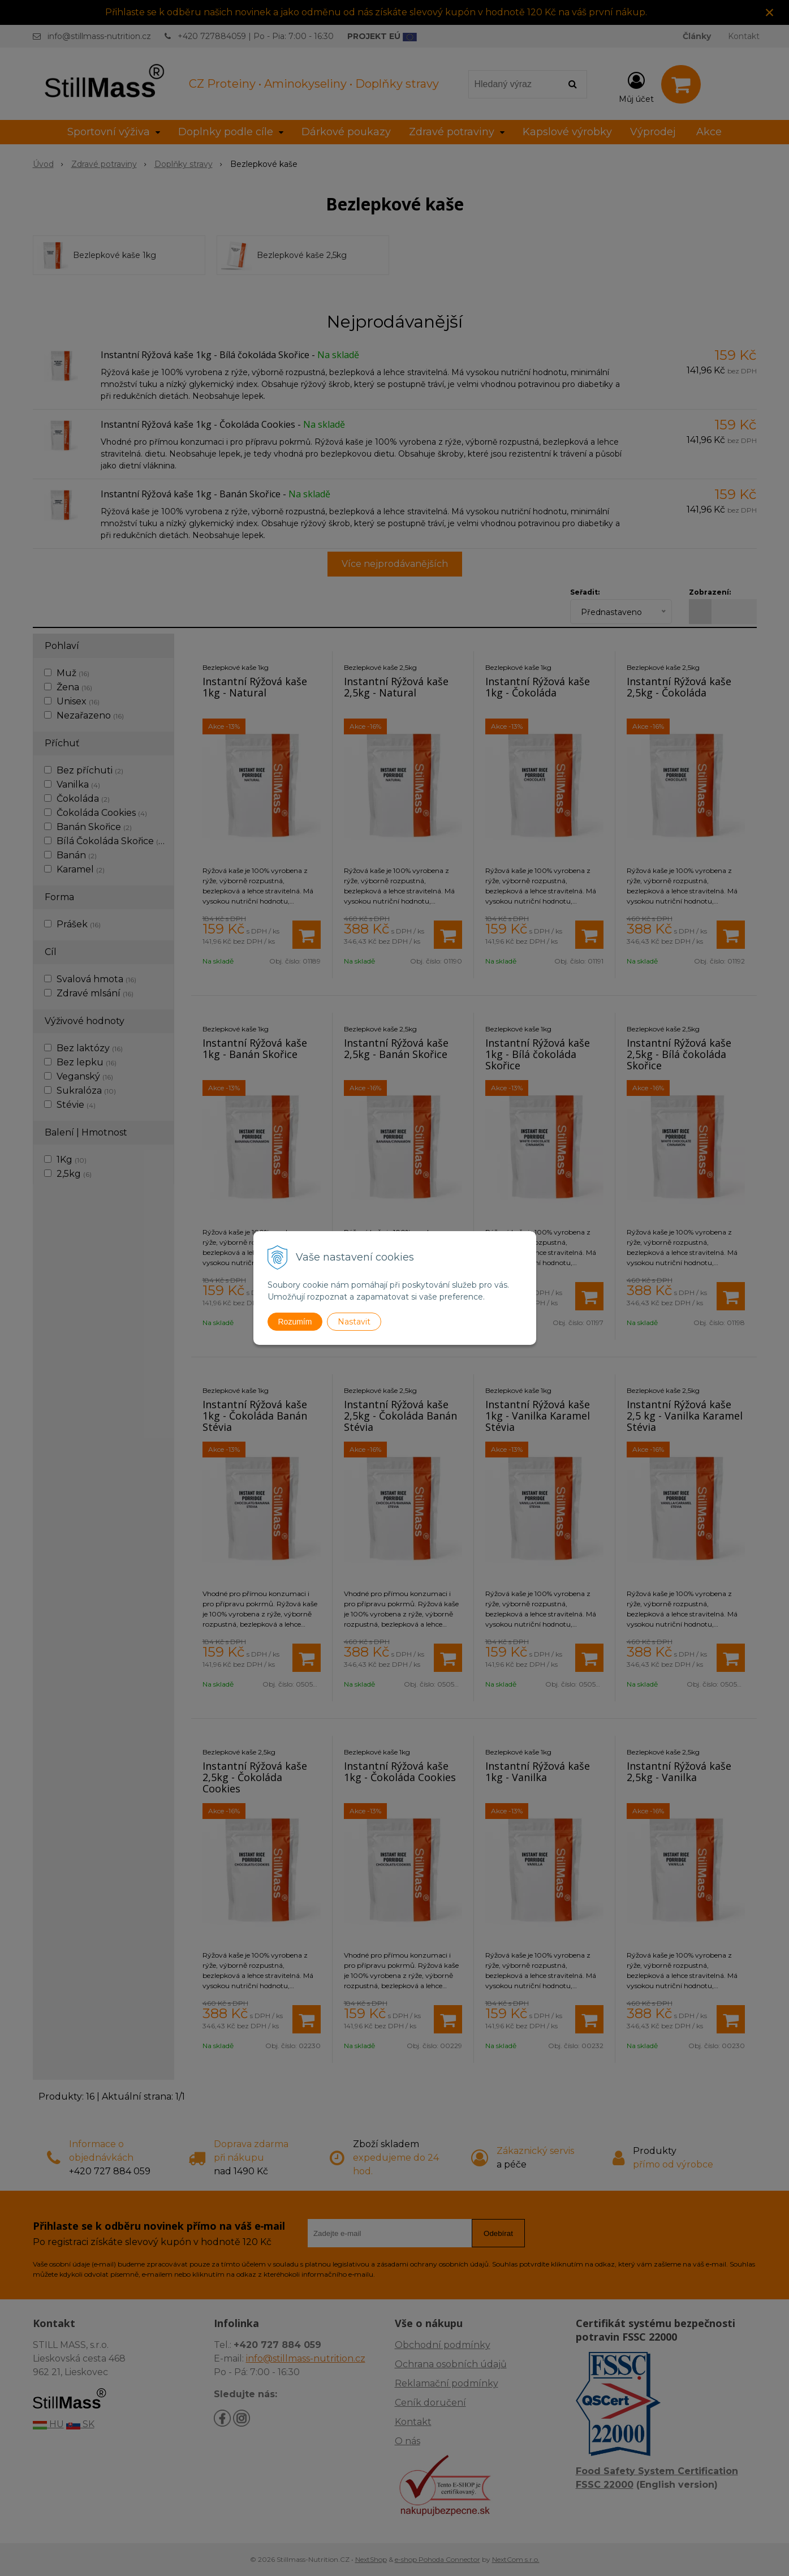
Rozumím (295, 1321)
